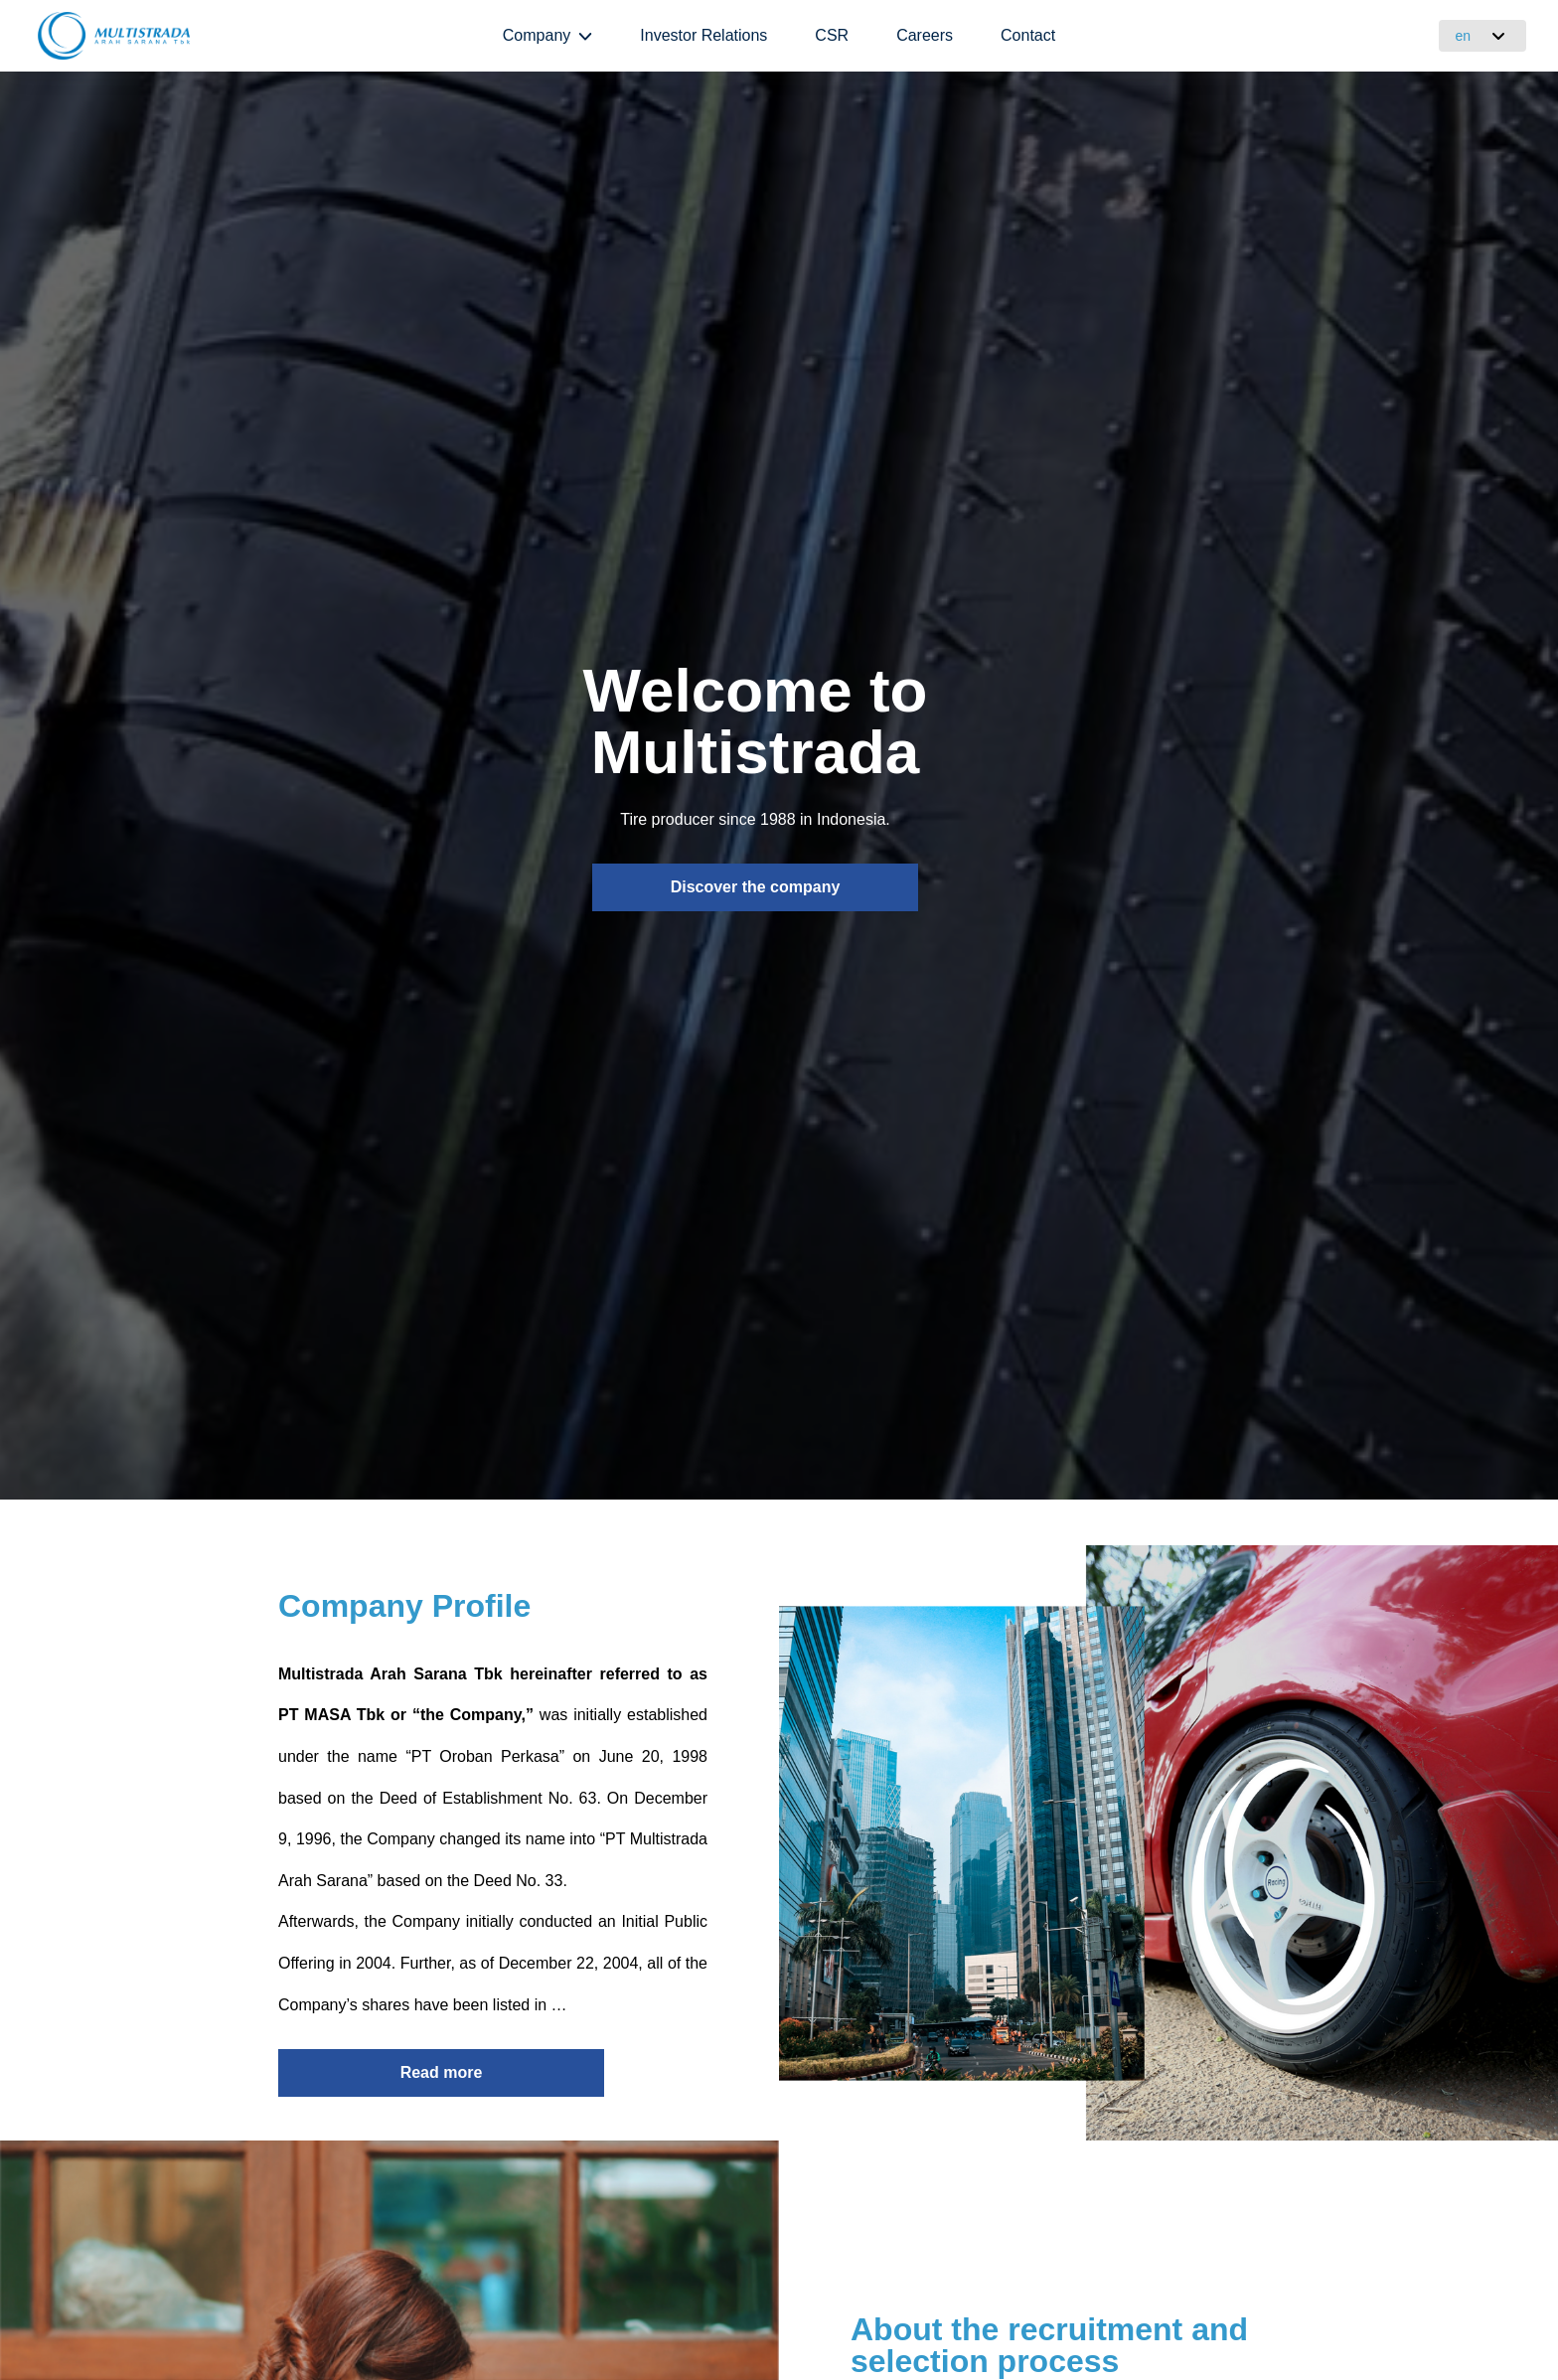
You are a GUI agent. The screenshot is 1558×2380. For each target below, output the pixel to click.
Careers (924, 35)
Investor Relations (703, 35)
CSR (832, 35)
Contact (1028, 35)
